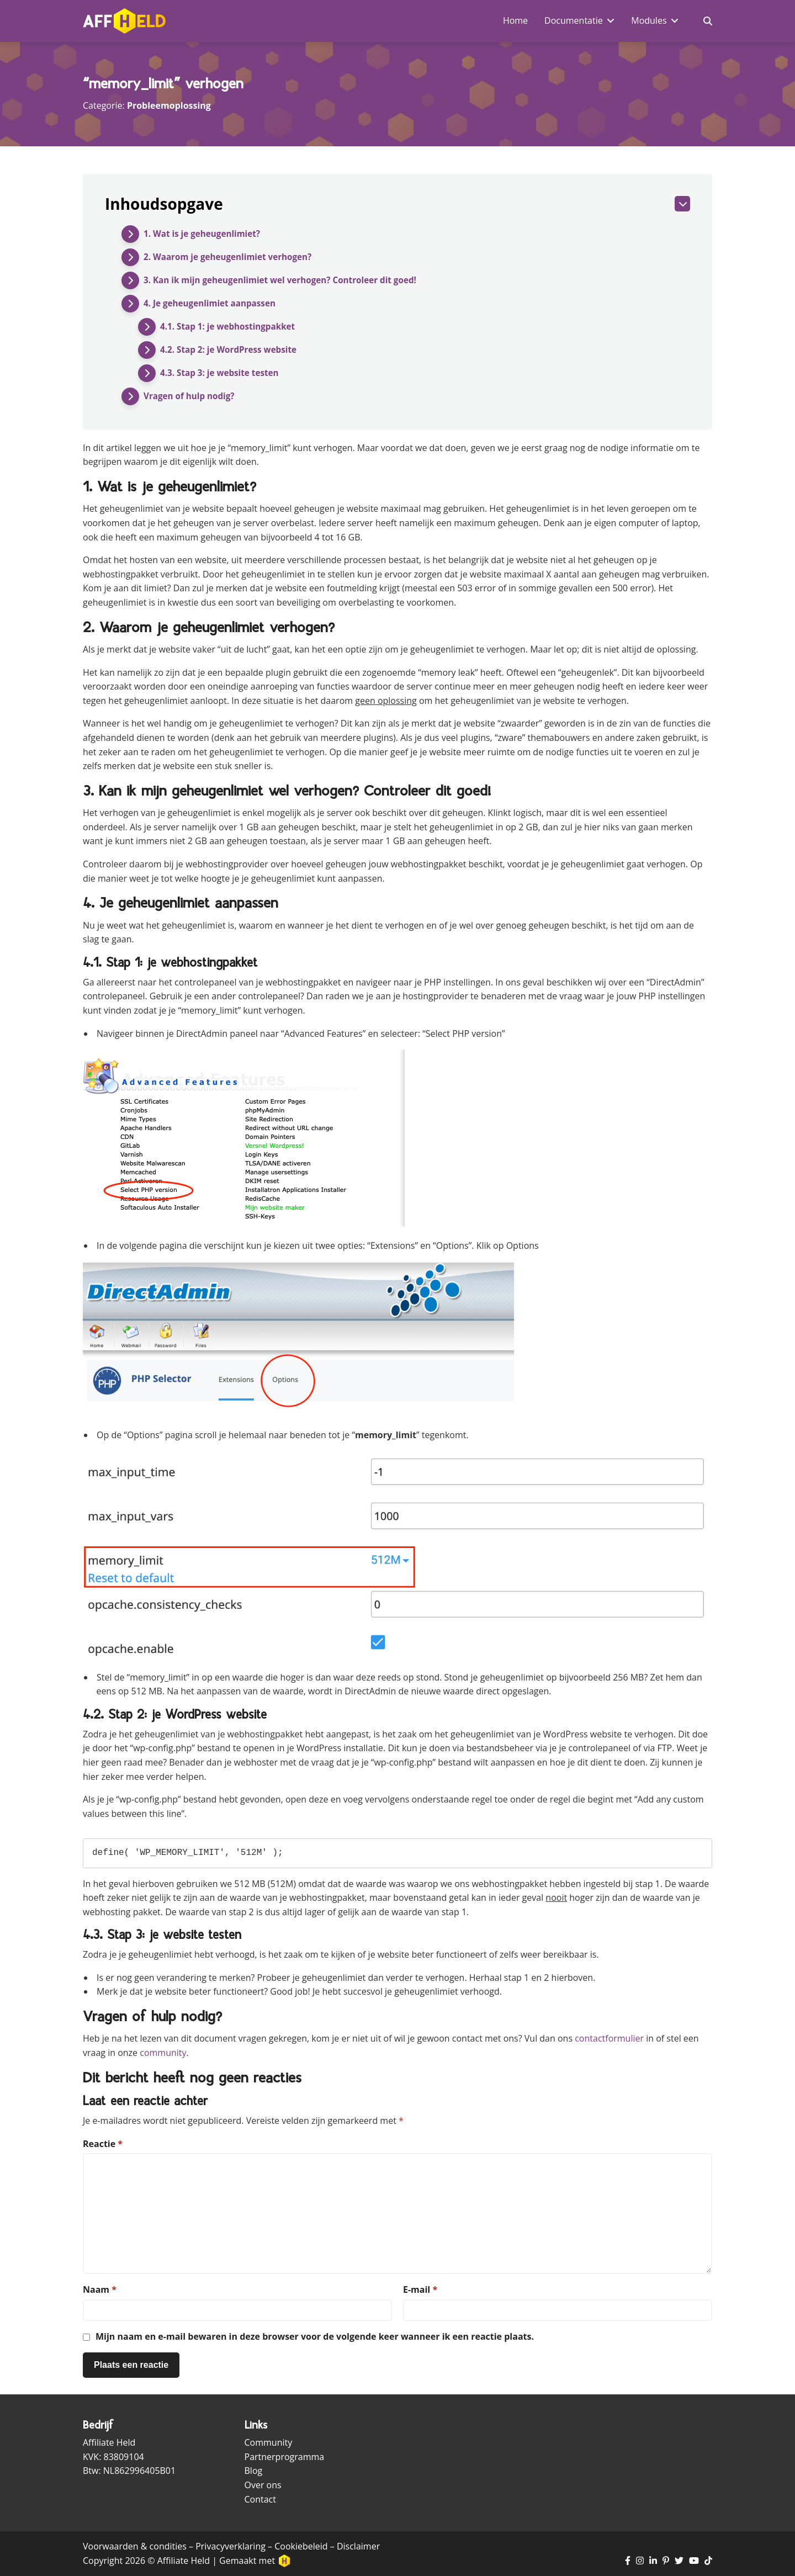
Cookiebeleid (300, 2546)
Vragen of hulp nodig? (191, 396)
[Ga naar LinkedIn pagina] (653, 2561)
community (163, 2053)
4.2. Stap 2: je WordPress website (232, 350)
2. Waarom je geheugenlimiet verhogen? (232, 257)
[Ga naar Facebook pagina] (627, 2561)
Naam (99, 2289)
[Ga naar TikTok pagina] (708, 2561)
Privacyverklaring (230, 2546)
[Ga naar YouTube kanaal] (694, 2561)
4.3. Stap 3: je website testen (222, 373)
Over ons (263, 2485)
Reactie (103, 2144)
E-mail (420, 2289)
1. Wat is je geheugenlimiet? (205, 234)
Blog (254, 2470)
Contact (260, 2499)
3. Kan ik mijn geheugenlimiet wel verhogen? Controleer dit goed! (287, 280)
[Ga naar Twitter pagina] (679, 2561)
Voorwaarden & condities (135, 2546)
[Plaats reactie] (131, 2365)
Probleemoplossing (169, 105)
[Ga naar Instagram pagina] (640, 2561)
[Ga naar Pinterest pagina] (665, 2561)
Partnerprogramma (285, 2457)
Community (269, 2442)
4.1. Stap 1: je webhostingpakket (231, 327)
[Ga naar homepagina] (124, 21)
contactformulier (609, 2038)
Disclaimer (358, 2546)
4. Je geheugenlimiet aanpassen (213, 304)
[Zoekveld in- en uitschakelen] (707, 21)
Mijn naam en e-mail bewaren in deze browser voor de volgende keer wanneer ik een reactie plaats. (315, 2336)
